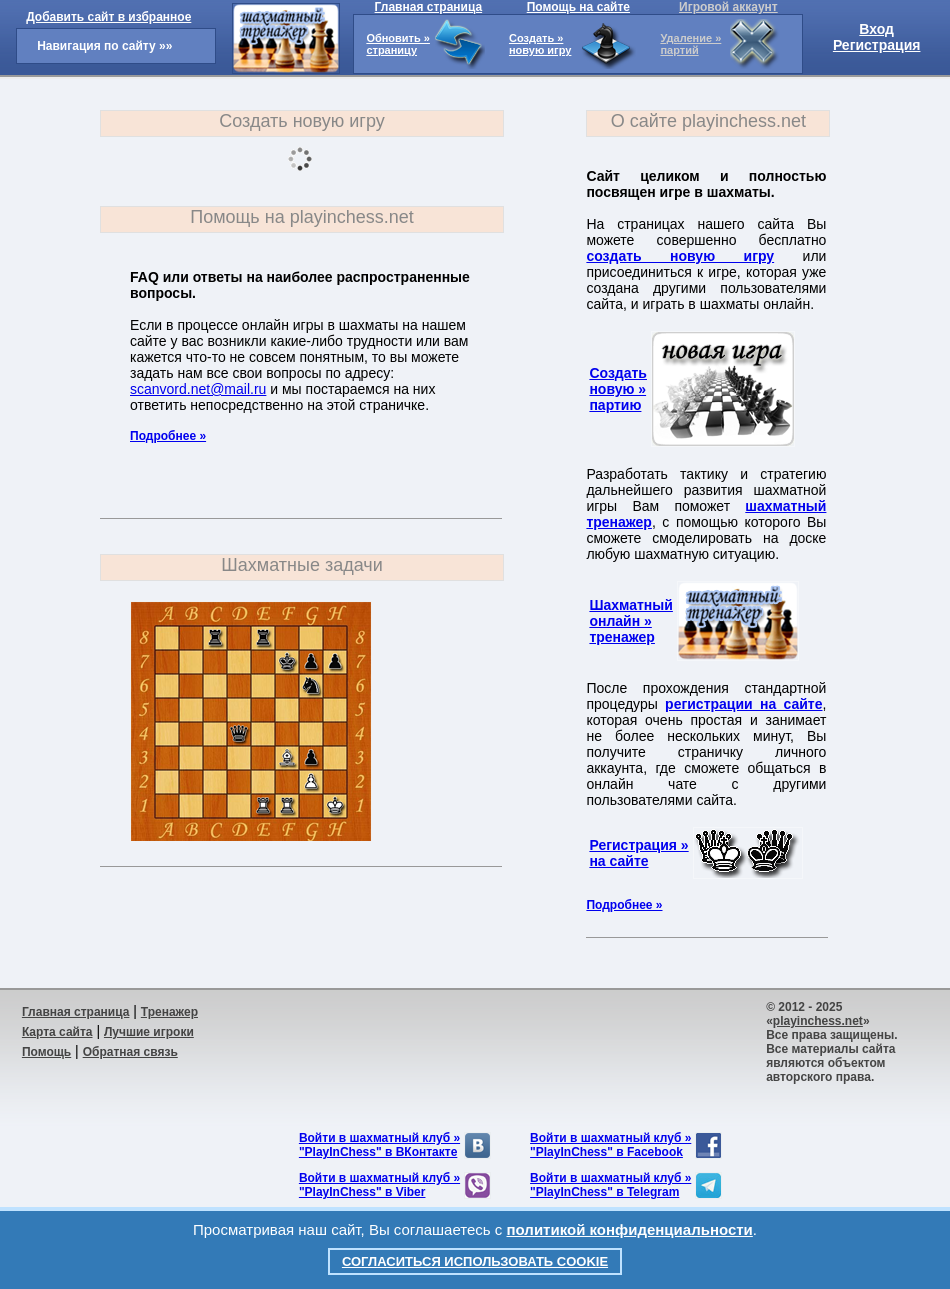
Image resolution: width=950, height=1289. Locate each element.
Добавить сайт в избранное (108, 17)
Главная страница (429, 7)
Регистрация (877, 45)
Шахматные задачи (301, 565)
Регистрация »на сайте (638, 853)
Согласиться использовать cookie (475, 1261)
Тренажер (169, 1012)
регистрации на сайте (743, 704)
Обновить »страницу (398, 44)
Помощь (46, 1052)
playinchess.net (818, 1021)
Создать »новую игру (540, 44)
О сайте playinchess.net (708, 121)
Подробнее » (168, 436)
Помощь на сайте (578, 7)
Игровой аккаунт (728, 7)
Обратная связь (130, 1052)
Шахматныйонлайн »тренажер (630, 621)
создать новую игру (680, 256)
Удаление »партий (690, 44)
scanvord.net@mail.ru (198, 389)
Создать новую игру (301, 121)
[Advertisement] (510, 1062)
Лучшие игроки (149, 1032)
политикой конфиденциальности (630, 1229)
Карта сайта (57, 1032)
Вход (876, 29)
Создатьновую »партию (618, 389)
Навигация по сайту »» (104, 46)
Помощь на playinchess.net (302, 217)
